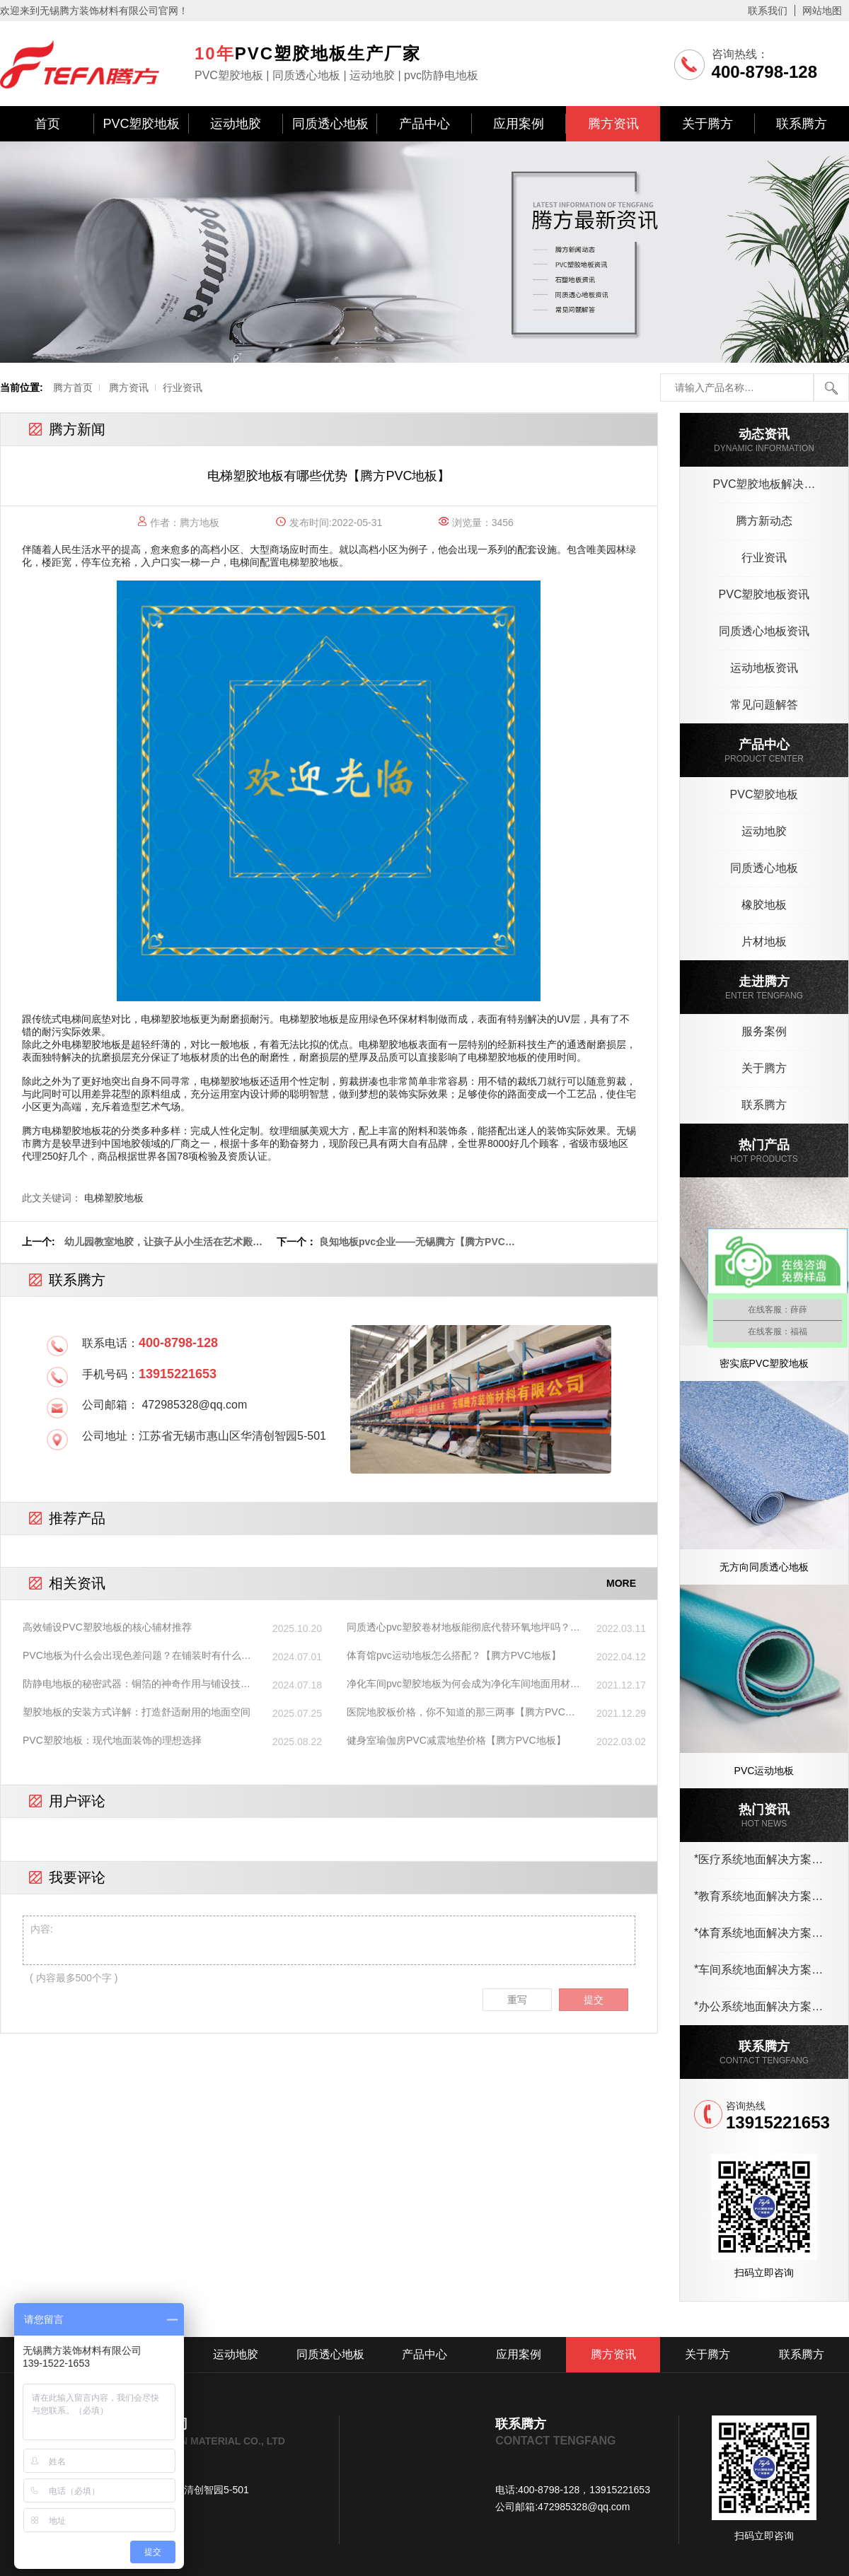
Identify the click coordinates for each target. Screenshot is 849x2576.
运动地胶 (235, 124)
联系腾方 (801, 124)
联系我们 (767, 10)
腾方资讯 (613, 124)
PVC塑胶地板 (141, 124)
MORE (621, 1583)
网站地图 (822, 10)
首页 (47, 124)
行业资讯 (182, 387)
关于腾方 (707, 124)
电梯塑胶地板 (309, 562)
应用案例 (518, 124)
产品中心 (424, 124)
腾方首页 (73, 387)
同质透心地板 (330, 124)
